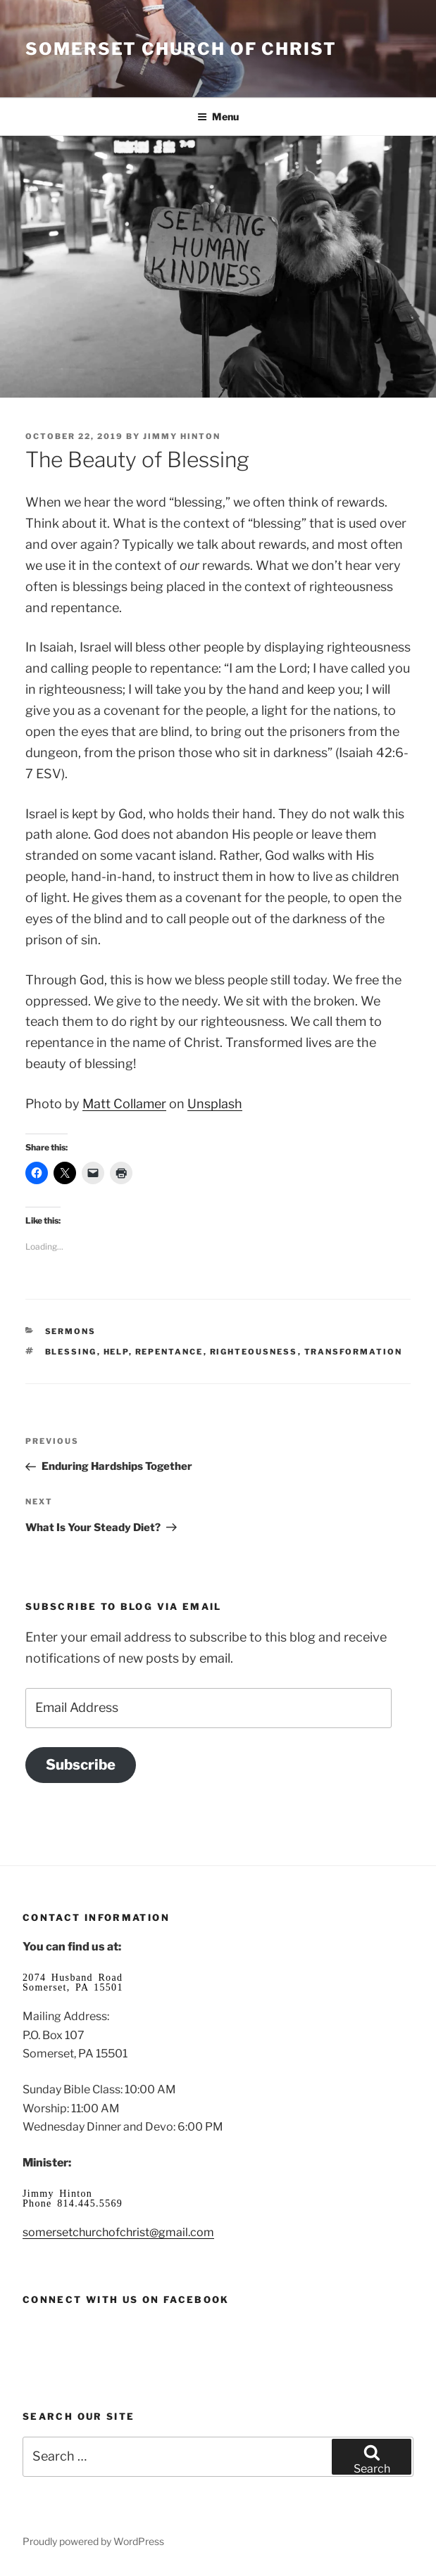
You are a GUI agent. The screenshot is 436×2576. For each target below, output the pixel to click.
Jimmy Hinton (181, 436)
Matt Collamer (124, 1103)
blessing (71, 1352)
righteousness (254, 1352)
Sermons (70, 1331)
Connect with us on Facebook (126, 2299)
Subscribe (81, 1764)
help (116, 1352)
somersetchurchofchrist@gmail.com (118, 2232)
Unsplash (214, 1103)
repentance (169, 1352)
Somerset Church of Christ (181, 49)
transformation (353, 1352)
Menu (218, 116)
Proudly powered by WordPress (93, 2541)
